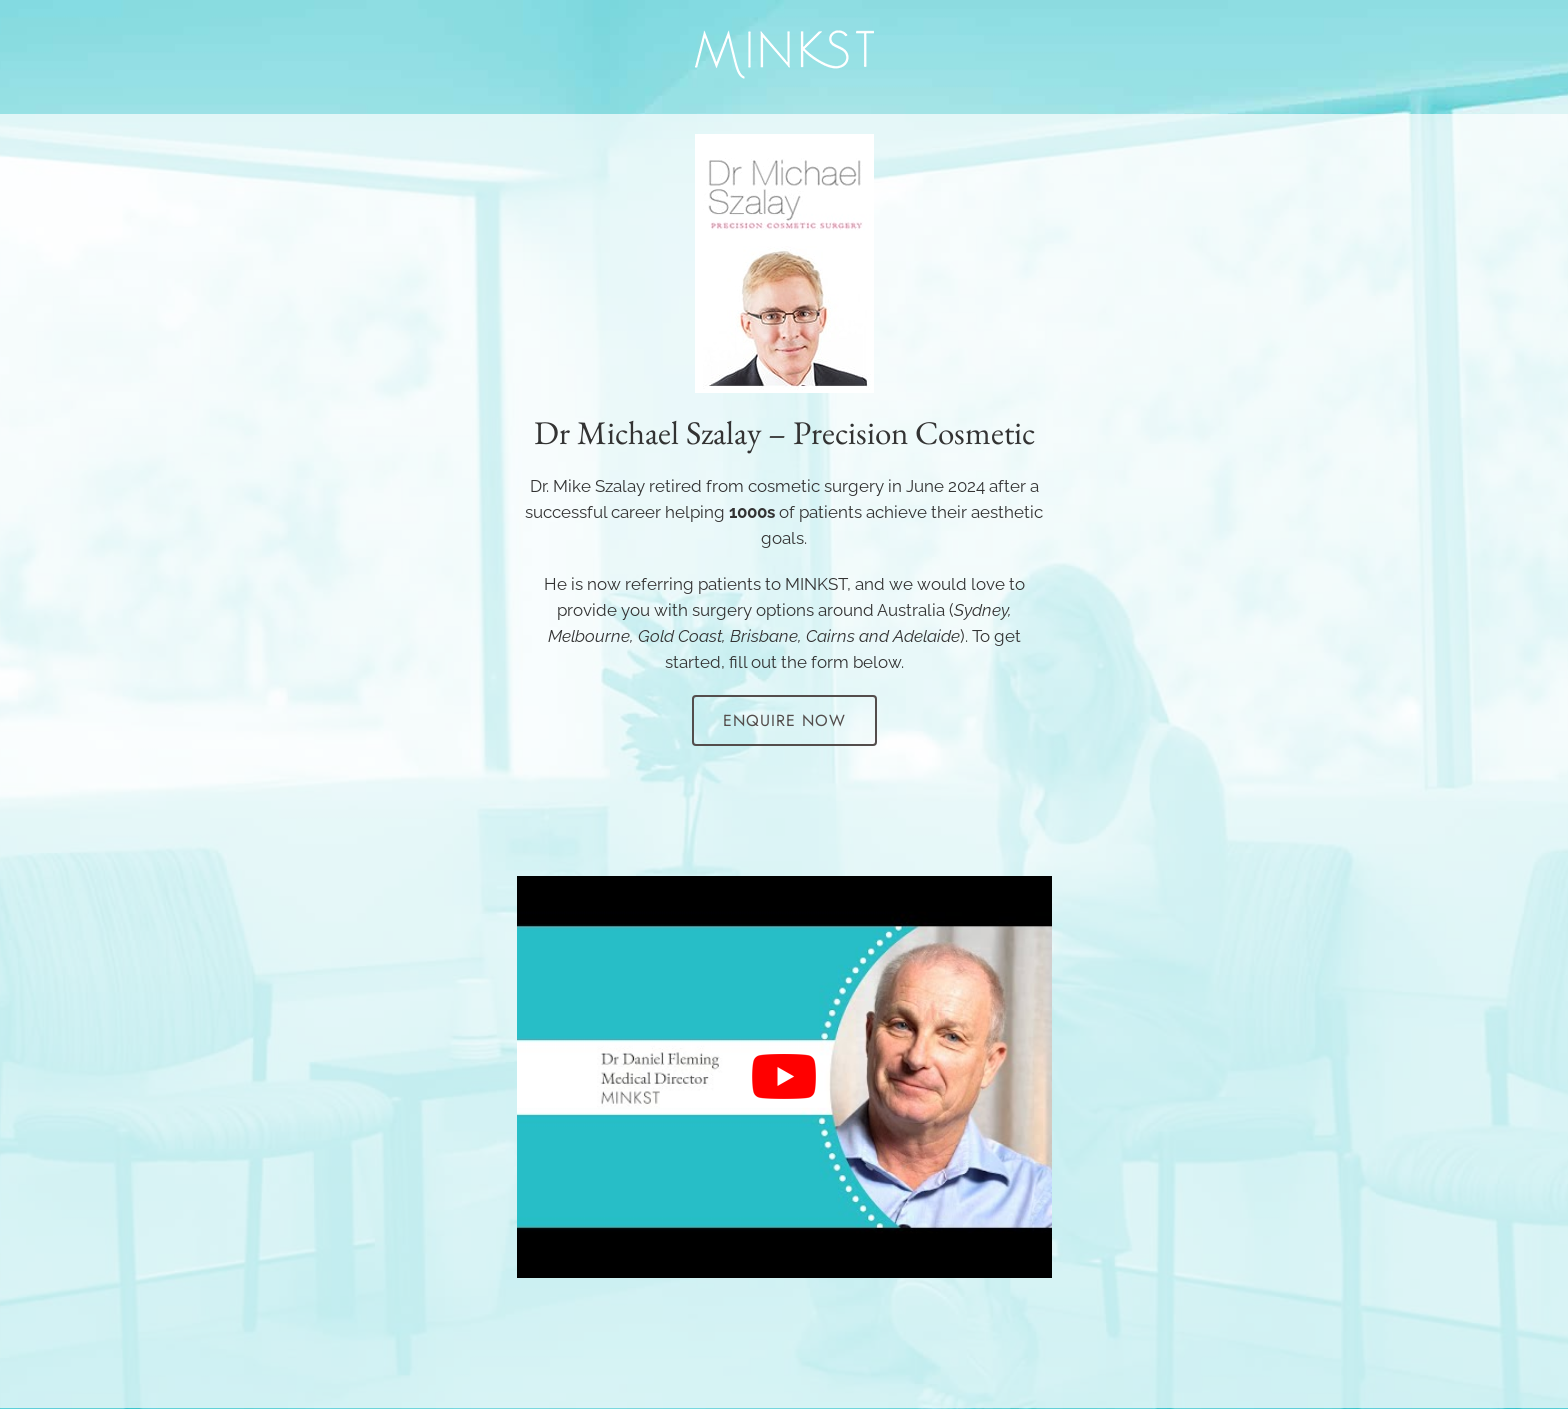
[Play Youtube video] (784, 1077)
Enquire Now (784, 720)
